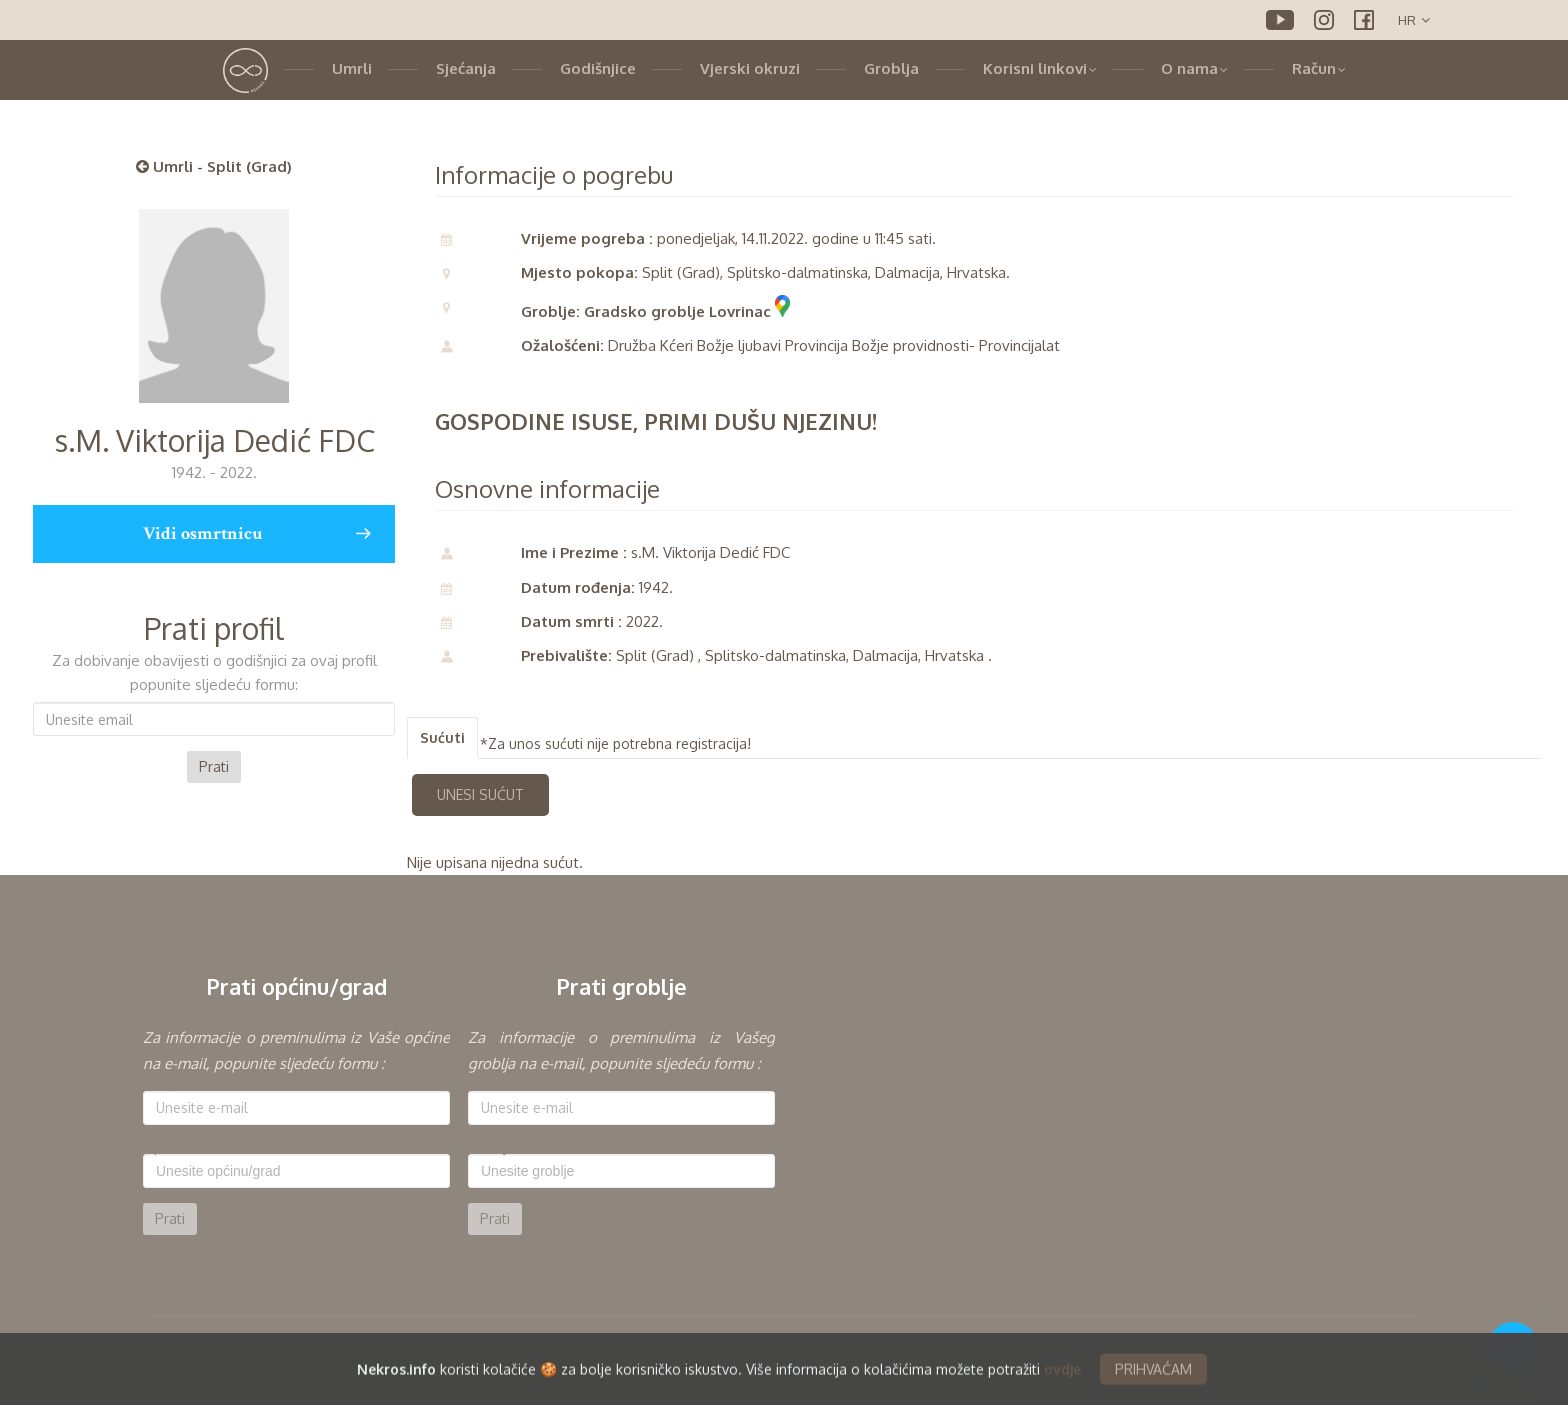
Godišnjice (598, 68)
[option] (296, 1130)
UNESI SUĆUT (480, 794)
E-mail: (164, 1084)
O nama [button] (1194, 68)
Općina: (167, 1147)
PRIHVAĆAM (1153, 1377)
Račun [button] (1319, 68)
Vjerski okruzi (750, 68)
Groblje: (493, 1147)
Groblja (891, 68)
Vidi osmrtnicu (256, 534)
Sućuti (442, 737)
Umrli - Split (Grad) (214, 166)
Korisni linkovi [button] (1040, 68)
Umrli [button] (352, 68)
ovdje (1062, 1377)
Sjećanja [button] (466, 68)
